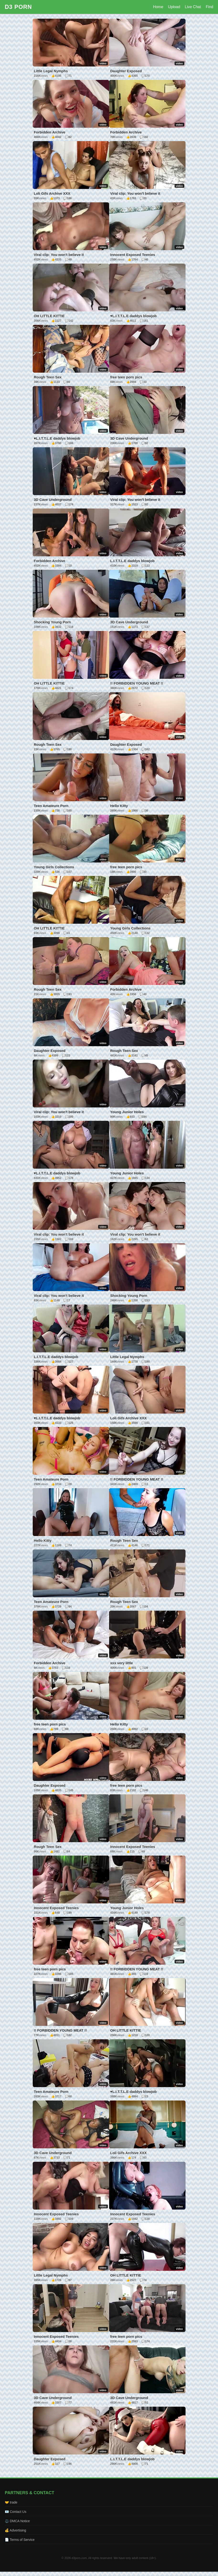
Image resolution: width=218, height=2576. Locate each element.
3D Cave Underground (129, 438)
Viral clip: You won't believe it (135, 193)
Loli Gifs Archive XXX (52, 193)
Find (209, 7)
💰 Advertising (15, 2530)
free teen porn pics (126, 377)
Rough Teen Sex (48, 377)
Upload (174, 7)
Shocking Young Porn (52, 622)
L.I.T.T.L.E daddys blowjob (132, 561)
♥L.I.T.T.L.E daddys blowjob (133, 316)
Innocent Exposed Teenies (132, 255)
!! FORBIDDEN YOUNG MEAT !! (136, 683)
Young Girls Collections (54, 867)
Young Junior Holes (127, 1112)
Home (158, 7)
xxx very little (121, 1663)
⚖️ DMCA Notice (17, 2521)
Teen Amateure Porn (51, 806)
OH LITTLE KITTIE (49, 316)
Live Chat (193, 7)
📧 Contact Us (15, 2512)
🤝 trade (11, 2502)
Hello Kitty (119, 806)
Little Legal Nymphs (51, 71)
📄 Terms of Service (20, 2540)
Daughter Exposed (126, 71)
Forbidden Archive (49, 132)
